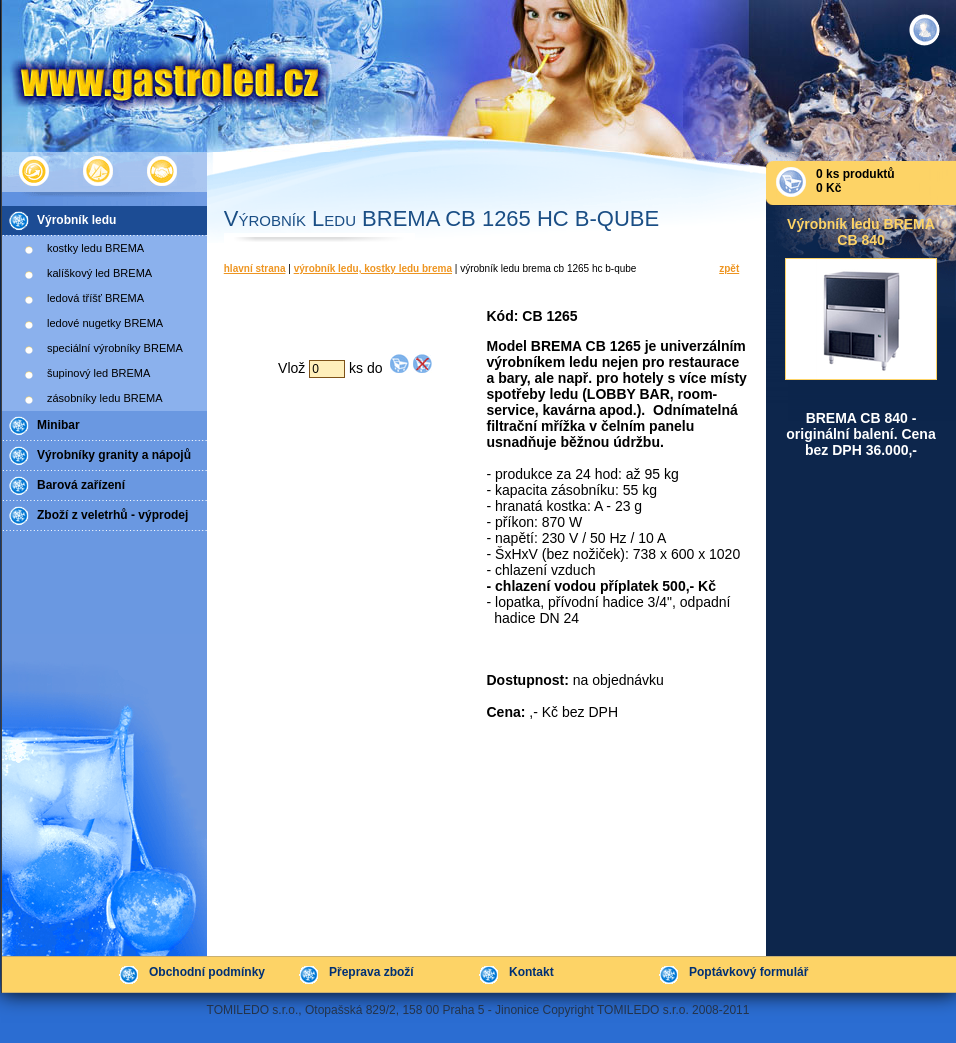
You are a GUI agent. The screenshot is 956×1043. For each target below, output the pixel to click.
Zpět (729, 268)
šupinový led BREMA (98, 373)
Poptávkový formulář (748, 972)
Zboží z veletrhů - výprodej (112, 515)
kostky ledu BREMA (95, 248)
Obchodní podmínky (207, 972)
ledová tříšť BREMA (95, 298)
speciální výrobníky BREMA (115, 348)
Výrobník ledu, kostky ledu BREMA (373, 268)
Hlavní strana (255, 268)
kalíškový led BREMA (99, 273)
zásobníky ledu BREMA (105, 398)
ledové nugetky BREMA (105, 323)
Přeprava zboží (371, 972)
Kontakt (531, 972)
